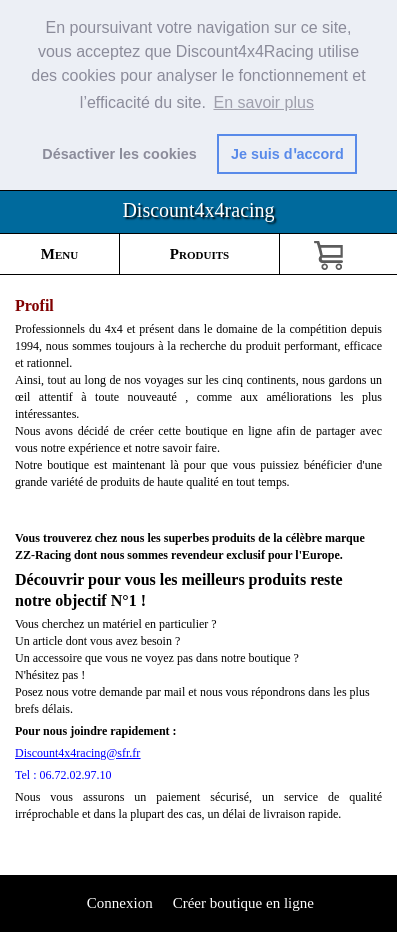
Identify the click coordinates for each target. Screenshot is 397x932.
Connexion (118, 903)
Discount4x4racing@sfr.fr (77, 753)
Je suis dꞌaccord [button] (287, 154)
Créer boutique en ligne (243, 903)
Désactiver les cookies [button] (119, 154)
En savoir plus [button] (263, 102)
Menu (59, 254)
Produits (199, 254)
